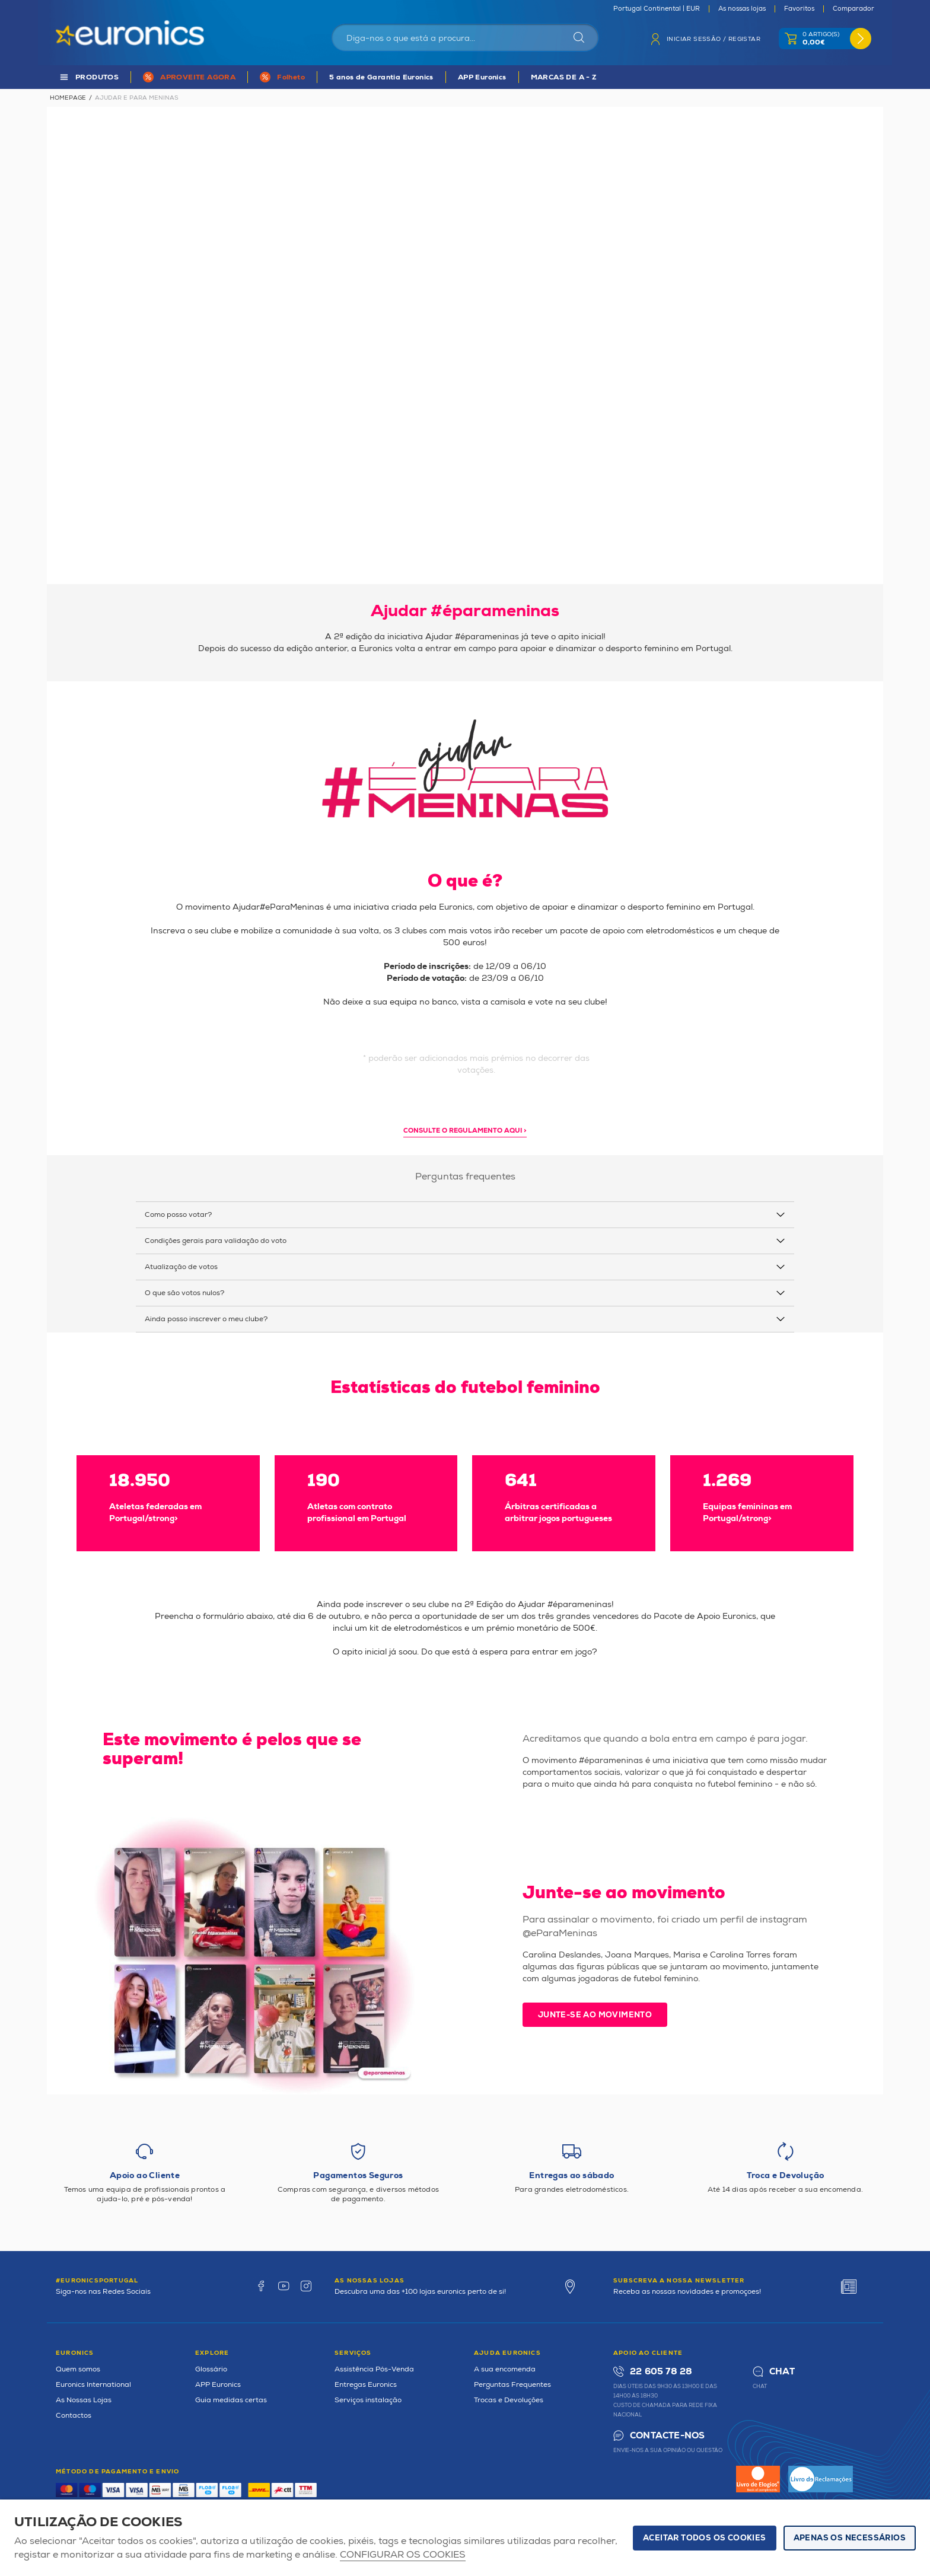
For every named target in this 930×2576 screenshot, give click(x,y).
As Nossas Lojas (84, 2400)
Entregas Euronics (366, 2384)
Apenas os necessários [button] (850, 2538)
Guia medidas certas (231, 2400)
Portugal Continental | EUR (656, 8)
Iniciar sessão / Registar (713, 39)
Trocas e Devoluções (508, 2400)
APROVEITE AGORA (197, 77)
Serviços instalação (368, 2400)
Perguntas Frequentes (512, 2384)
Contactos (73, 2415)
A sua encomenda (505, 2369)
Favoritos (799, 8)
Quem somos (78, 2369)
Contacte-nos (667, 2435)
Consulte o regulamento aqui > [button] (465, 1130)
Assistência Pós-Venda (374, 2369)
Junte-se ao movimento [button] (595, 2015)
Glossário (211, 2369)
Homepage (68, 97)
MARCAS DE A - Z (564, 77)
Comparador (853, 8)
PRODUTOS (97, 77)
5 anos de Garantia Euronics (381, 77)
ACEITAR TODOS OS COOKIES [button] (704, 2538)
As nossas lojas (742, 8)
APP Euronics (482, 77)
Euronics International (93, 2384)
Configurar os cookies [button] (403, 2555)
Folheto (291, 77)
